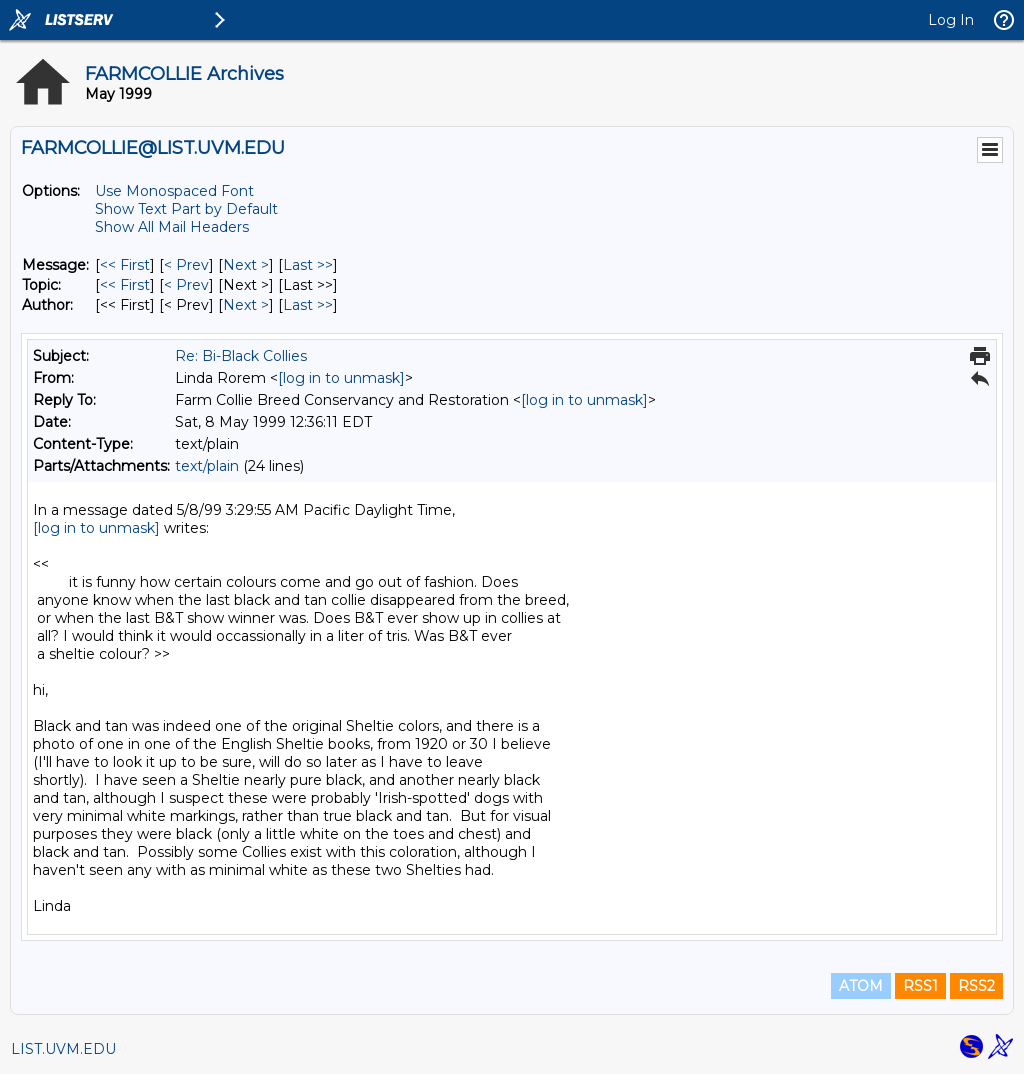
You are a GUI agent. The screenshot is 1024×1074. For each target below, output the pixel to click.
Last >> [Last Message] (308, 265)
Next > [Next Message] (246, 265)
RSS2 (976, 986)
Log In (951, 20)
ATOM (861, 986)
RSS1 (920, 986)
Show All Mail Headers (172, 227)
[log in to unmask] (341, 378)
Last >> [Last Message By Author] (308, 305)
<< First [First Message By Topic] (125, 285)
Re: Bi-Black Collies (241, 356)
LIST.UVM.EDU (63, 1049)
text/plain (207, 466)
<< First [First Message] (125, 265)
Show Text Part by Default (186, 209)
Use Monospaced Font (174, 191)
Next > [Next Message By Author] (246, 305)
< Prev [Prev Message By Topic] (186, 285)
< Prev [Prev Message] (186, 265)
